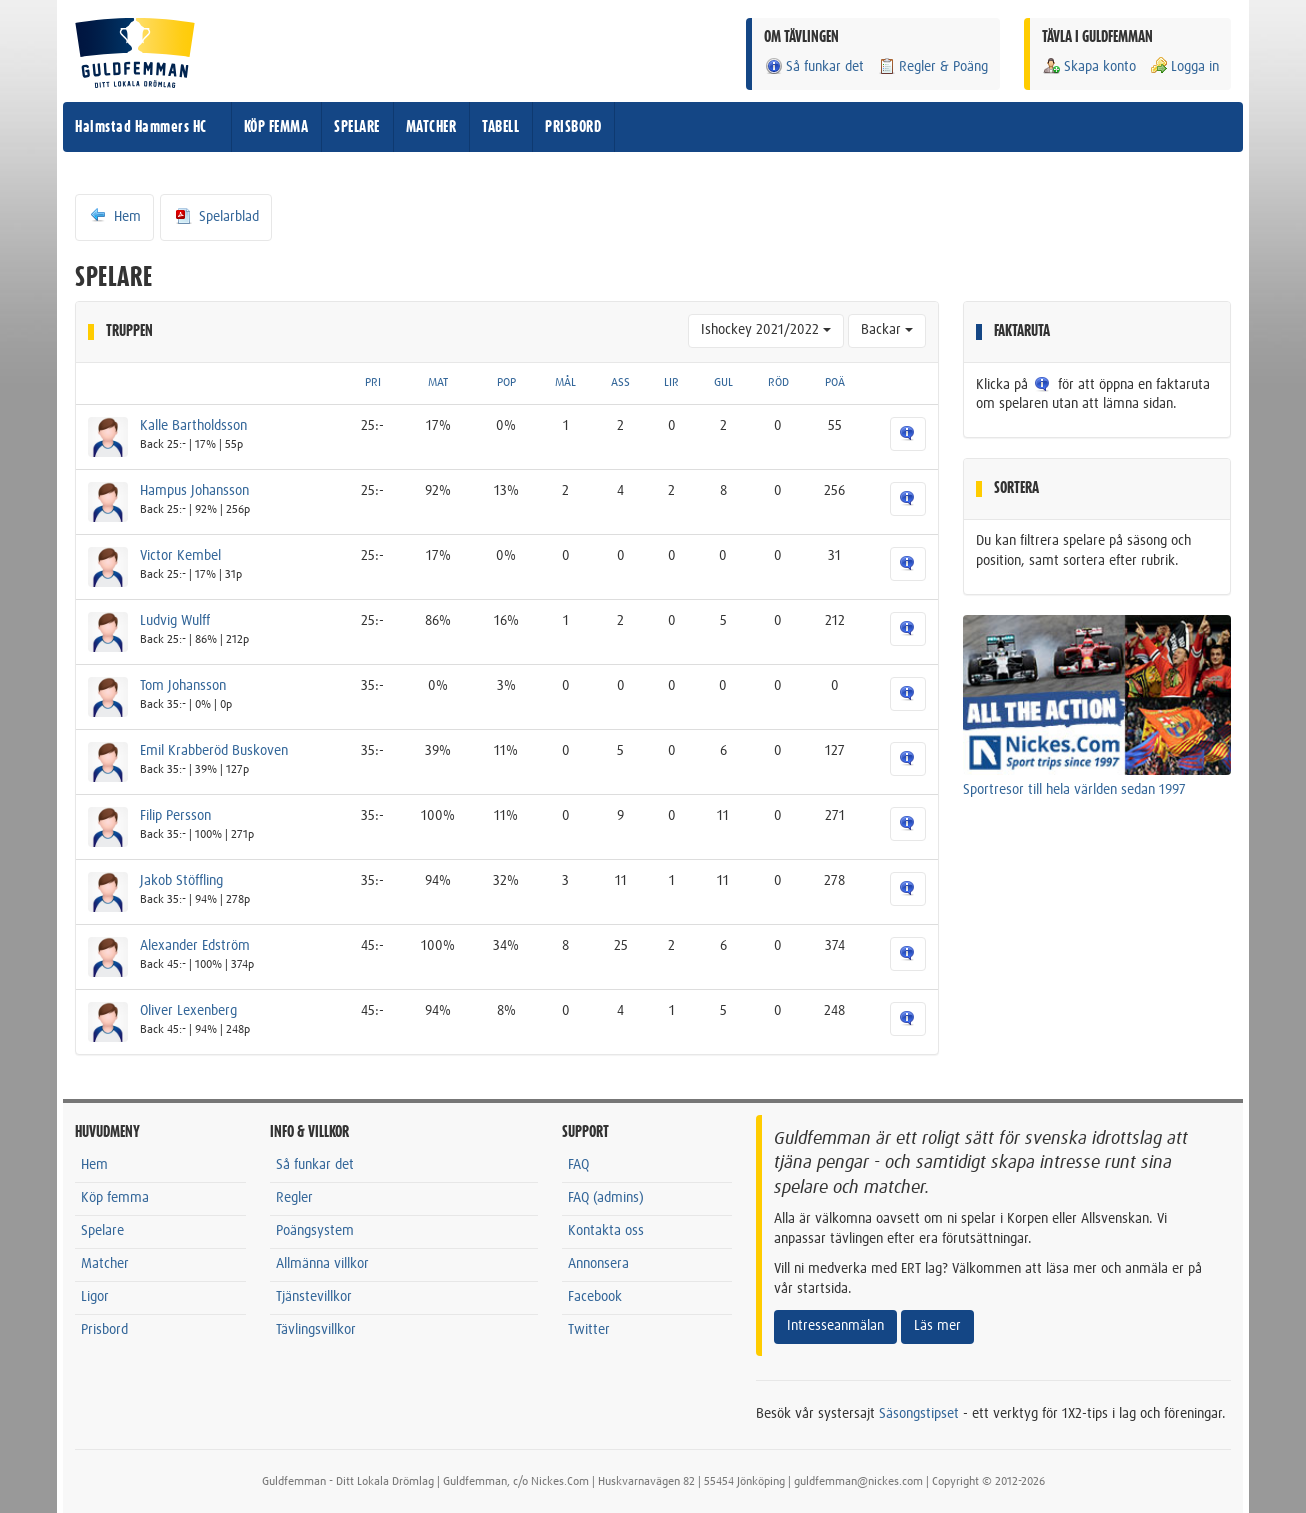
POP (506, 383)
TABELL (500, 127)
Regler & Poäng (932, 66)
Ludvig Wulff (175, 621)
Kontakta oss (606, 1231)
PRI (373, 383)
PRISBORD (573, 127)
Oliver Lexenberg (188, 1011)
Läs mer (937, 1326)
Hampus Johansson (194, 491)
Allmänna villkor (322, 1264)
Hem (114, 216)
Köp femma (115, 1198)
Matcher (105, 1264)
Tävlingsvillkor (316, 1330)
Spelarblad (216, 216)
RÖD (778, 383)
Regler (294, 1198)
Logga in (1184, 66)
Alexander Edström (195, 946)
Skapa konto (1089, 66)
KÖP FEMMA (276, 127)
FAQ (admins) (606, 1198)
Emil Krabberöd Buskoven (214, 751)
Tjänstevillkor (314, 1297)
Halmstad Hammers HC (141, 127)
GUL (723, 383)
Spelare (102, 1231)
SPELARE (357, 127)
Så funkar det (814, 66)
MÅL (565, 383)
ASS (620, 383)
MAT (438, 383)
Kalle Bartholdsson (193, 426)
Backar (887, 330)
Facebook (595, 1297)
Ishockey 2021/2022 (766, 330)
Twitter (589, 1330)
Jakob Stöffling (181, 881)
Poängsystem (315, 1231)
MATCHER (431, 127)
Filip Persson (175, 816)
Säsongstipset (919, 1414)
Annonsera (598, 1264)
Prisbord (104, 1330)
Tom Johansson (183, 686)
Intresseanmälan (835, 1326)
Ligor (95, 1297)
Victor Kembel (180, 556)
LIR (671, 383)
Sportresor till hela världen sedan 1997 (1074, 790)
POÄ (835, 383)
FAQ (578, 1165)
